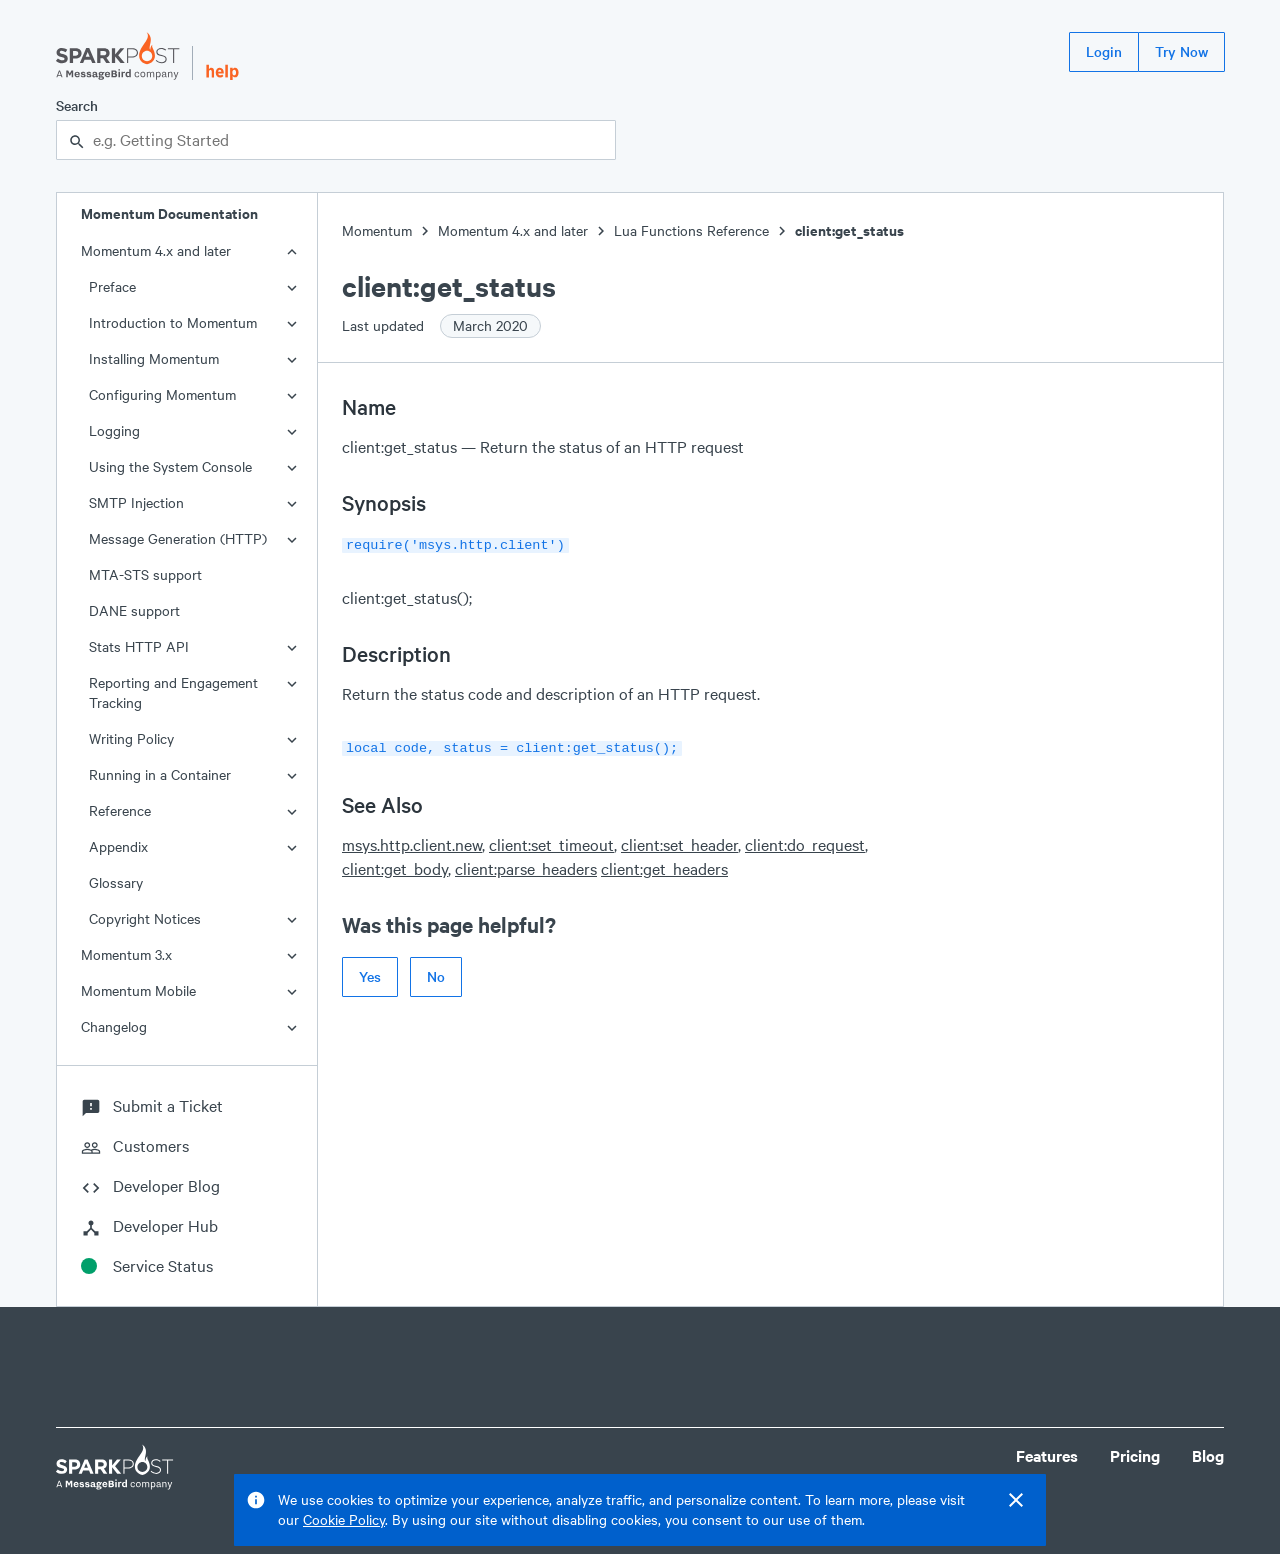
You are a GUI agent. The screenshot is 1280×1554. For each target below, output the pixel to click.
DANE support (134, 610)
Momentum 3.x (126, 954)
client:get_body (395, 864)
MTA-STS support (145, 574)
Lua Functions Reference (691, 230)
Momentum (377, 230)
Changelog (114, 1026)
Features (1047, 1455)
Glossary (116, 882)
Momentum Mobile (138, 990)
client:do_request (805, 840)
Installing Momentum (154, 358)
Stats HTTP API (139, 646)
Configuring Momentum (162, 394)
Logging (114, 430)
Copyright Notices (145, 918)
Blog (1208, 1455)
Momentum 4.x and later (156, 250)
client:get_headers (664, 864)
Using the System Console (170, 466)
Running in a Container (160, 774)
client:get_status (849, 230)
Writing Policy (131, 738)
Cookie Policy (344, 1519)
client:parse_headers (526, 864)
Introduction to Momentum (173, 322)
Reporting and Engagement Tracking (173, 692)
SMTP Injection (136, 502)
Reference (120, 810)
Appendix (118, 846)
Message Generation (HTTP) (178, 538)
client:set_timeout (551, 840)
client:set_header (679, 840)
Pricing (1135, 1455)
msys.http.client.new (412, 840)
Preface (112, 286)
